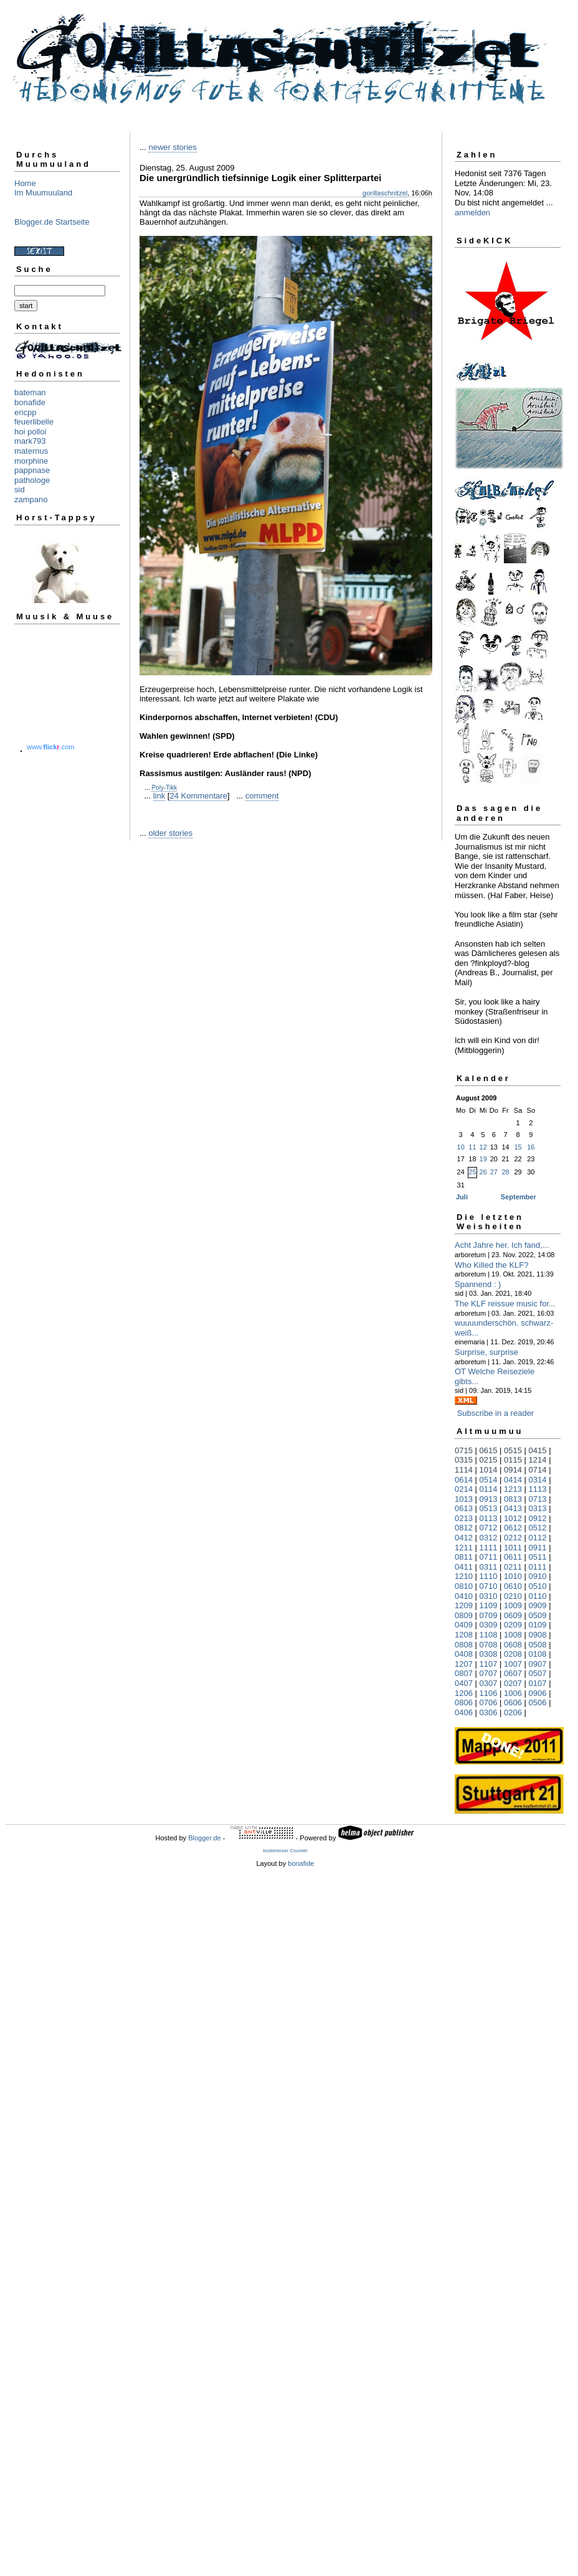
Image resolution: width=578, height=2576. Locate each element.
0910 (538, 1576)
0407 (464, 1683)
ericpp (25, 412)
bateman (30, 392)
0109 (538, 1624)
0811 (464, 1557)
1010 (513, 1576)
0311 (489, 1566)
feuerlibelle (34, 421)
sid (19, 489)
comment (261, 795)
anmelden (472, 212)
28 (505, 1172)
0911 (538, 1547)
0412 (464, 1537)
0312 (489, 1537)
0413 (513, 1508)
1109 (489, 1605)
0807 (464, 1673)
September (518, 1197)
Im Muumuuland (43, 192)
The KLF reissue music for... (505, 1303)
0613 (464, 1508)
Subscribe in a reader (495, 1413)
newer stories (172, 147)
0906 (538, 1693)
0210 (513, 1596)
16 (530, 1147)
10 (461, 1147)
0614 (464, 1479)
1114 (464, 1469)
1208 (464, 1634)
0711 (489, 1557)
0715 (464, 1450)
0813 (513, 1499)
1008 (513, 1634)
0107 (538, 1683)
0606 (513, 1702)
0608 (513, 1644)
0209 (513, 1624)
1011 (513, 1547)
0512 (538, 1527)
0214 (464, 1489)
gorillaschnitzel (384, 193)
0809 (464, 1615)
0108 (538, 1654)
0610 (513, 1586)
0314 (538, 1479)
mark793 (30, 441)
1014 (489, 1469)
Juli (462, 1197)
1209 (464, 1605)
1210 (464, 1576)
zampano (30, 499)
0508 (538, 1644)
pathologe (32, 480)
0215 (489, 1459)
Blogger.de (204, 1838)
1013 (464, 1499)
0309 (489, 1624)
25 (472, 1172)
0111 (538, 1566)
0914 (513, 1469)
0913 (489, 1499)
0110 (538, 1596)
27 (494, 1172)
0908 (538, 1634)
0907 (538, 1664)
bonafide (29, 402)
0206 (513, 1712)
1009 (513, 1605)
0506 (538, 1702)
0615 (489, 1450)
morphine (31, 461)
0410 (464, 1596)
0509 (538, 1615)
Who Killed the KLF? (492, 1265)
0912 (538, 1518)
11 (472, 1147)
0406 (464, 1712)
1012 (513, 1518)
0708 (489, 1644)
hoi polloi (30, 431)
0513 (489, 1508)
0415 (538, 1450)
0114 (489, 1489)
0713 (538, 1499)
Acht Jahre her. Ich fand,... (502, 1245)
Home (25, 183)
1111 (489, 1547)
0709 (489, 1615)
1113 (538, 1489)
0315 (464, 1459)
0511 (538, 1557)
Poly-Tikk (164, 787)
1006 (513, 1693)
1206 (464, 1693)
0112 (538, 1537)
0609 (513, 1615)
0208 (513, 1654)
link (159, 795)
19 (483, 1159)
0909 (538, 1605)
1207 (464, 1664)
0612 (513, 1527)
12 (483, 1147)
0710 (489, 1586)
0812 (464, 1527)
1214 (538, 1459)
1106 (489, 1693)
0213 (464, 1518)
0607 (513, 1673)
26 (483, 1172)
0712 (489, 1527)
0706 (489, 1702)
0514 (489, 1479)
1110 (489, 1576)
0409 (464, 1624)
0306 (489, 1712)
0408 (464, 1654)
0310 (489, 1596)
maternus (31, 451)
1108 (489, 1634)
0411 (464, 1566)
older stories (170, 833)
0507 (538, 1673)
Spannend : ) (478, 1284)
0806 (464, 1702)
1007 (513, 1664)
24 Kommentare (198, 795)
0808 (464, 1644)
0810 (464, 1586)
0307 (489, 1683)
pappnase (32, 470)
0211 (513, 1566)
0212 (513, 1537)
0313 (538, 1508)
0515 (513, 1450)
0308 (489, 1654)
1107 (489, 1664)
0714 (538, 1469)
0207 (513, 1683)
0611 (513, 1557)
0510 (538, 1586)
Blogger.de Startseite (52, 222)
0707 (489, 1673)
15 (517, 1147)
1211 (464, 1547)
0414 (513, 1479)
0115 (513, 1459)
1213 (513, 1489)
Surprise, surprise (486, 1352)
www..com (50, 747)
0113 (489, 1518)
